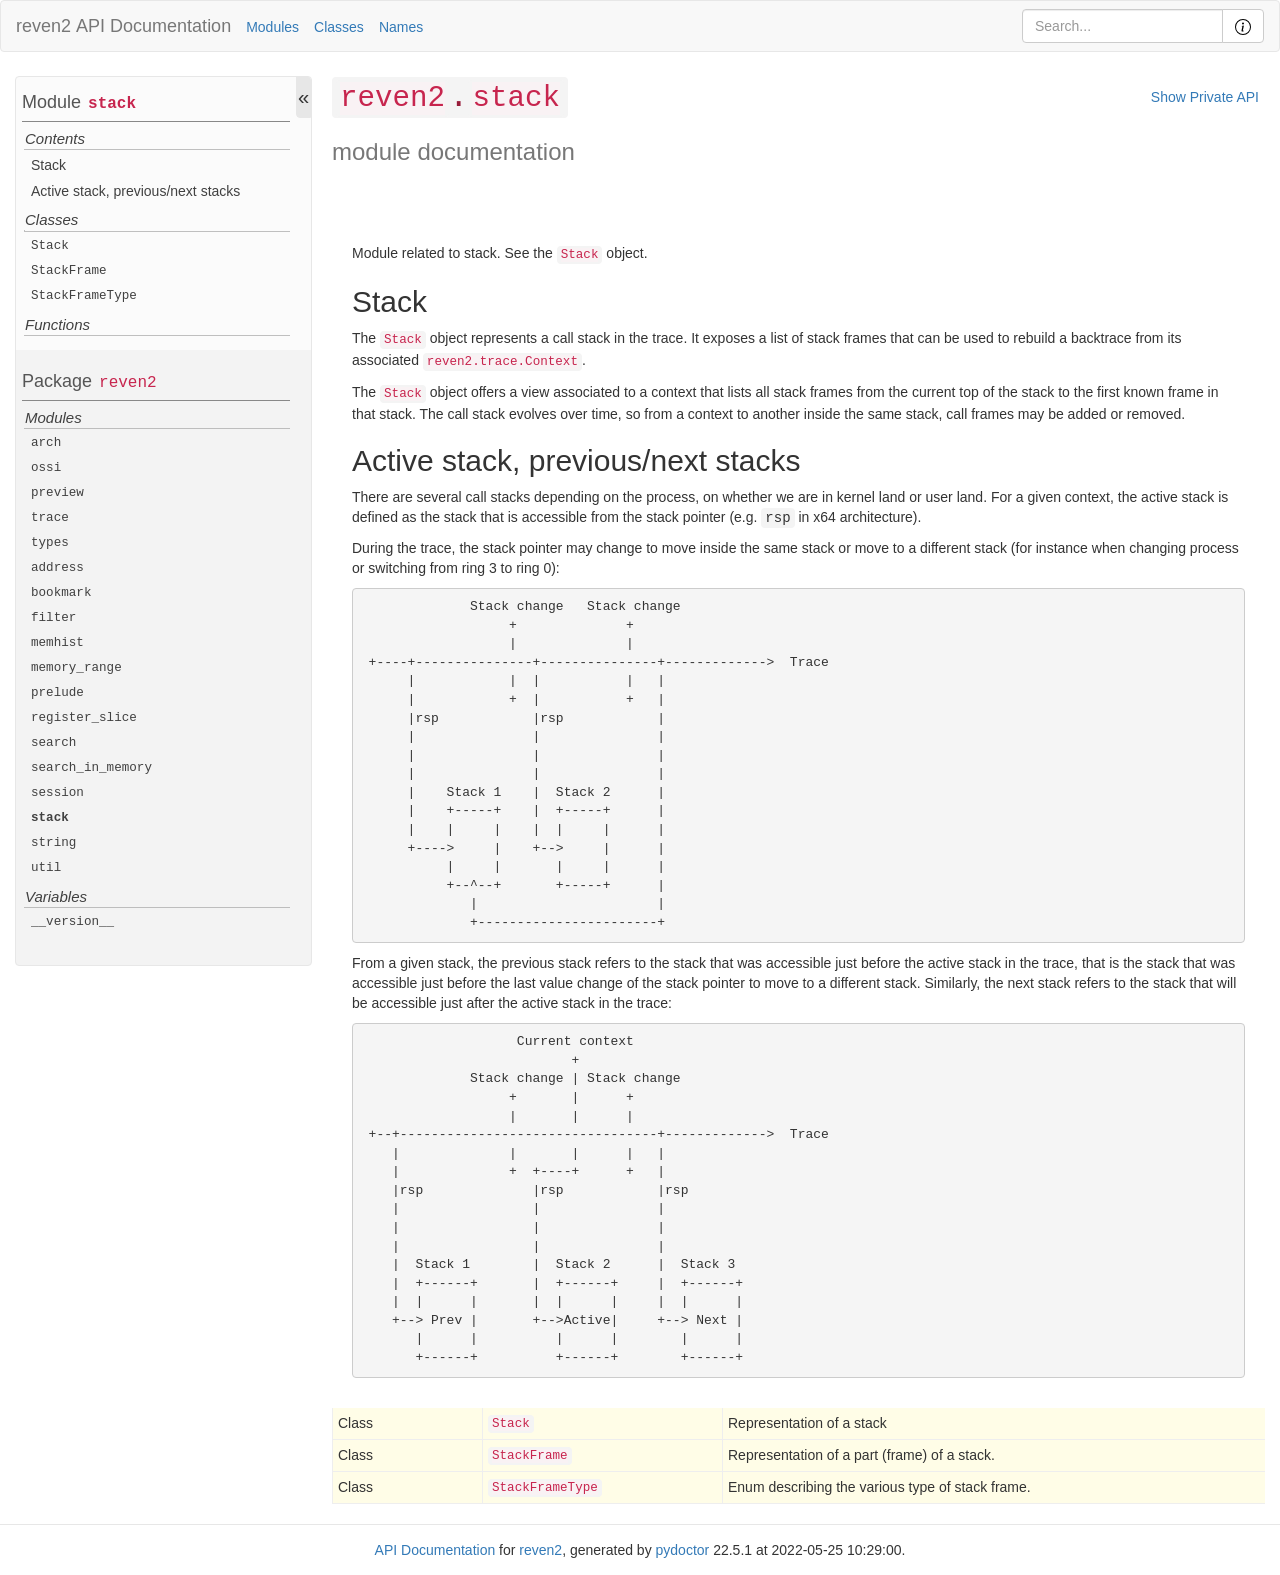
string (53, 843)
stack (112, 104)
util (46, 868)
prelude (57, 693)
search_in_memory (91, 768)
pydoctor (683, 1550)
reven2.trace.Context (502, 362)
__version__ (72, 922)
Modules (272, 27)
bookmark (61, 593)
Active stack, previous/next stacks (135, 191)
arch (46, 443)
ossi (46, 468)
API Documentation (153, 26)
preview (57, 493)
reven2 (43, 26)
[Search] (1122, 26)
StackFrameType (84, 296)
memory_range (76, 668)
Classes (339, 27)
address (57, 568)
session (57, 793)
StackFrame (69, 271)
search (53, 743)
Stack (48, 165)
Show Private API (1205, 97)
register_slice (84, 718)
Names (401, 27)
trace (50, 518)
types (50, 543)
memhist (57, 643)
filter (53, 618)
